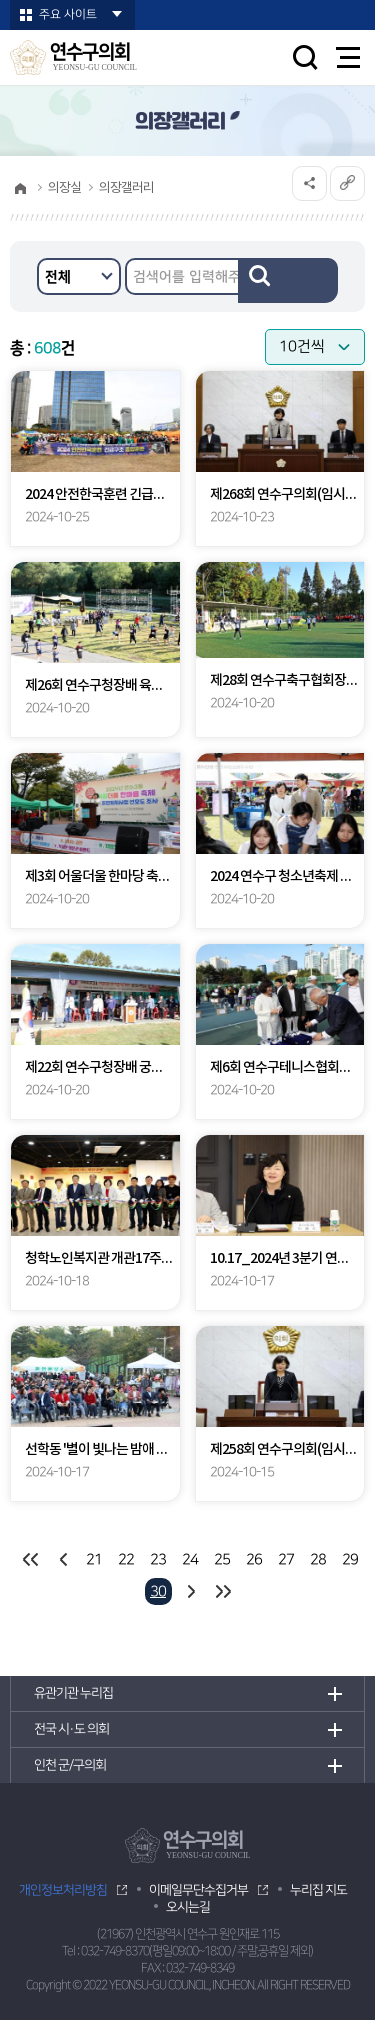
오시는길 (188, 1907)
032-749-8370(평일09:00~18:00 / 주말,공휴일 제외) (197, 1951)
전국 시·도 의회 (71, 1729)
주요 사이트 (68, 14)
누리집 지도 (318, 1890)
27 (286, 1559)
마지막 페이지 (222, 1591)
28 (318, 1559)
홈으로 (20, 188)
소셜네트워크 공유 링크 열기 (309, 183)
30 (158, 1591)
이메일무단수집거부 (198, 1890)
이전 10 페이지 (62, 1559)
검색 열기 (305, 57)
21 (94, 1559)
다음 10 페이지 (190, 1591)
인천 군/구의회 (70, 1765)
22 (126, 1559)
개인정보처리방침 (63, 1890)
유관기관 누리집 (73, 1693)
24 (190, 1559)
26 (254, 1559)
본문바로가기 (0, 0)
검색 (288, 280)
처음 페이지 (30, 1559)
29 (350, 1559)
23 (158, 1559)
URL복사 (347, 183)
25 (222, 1559)
